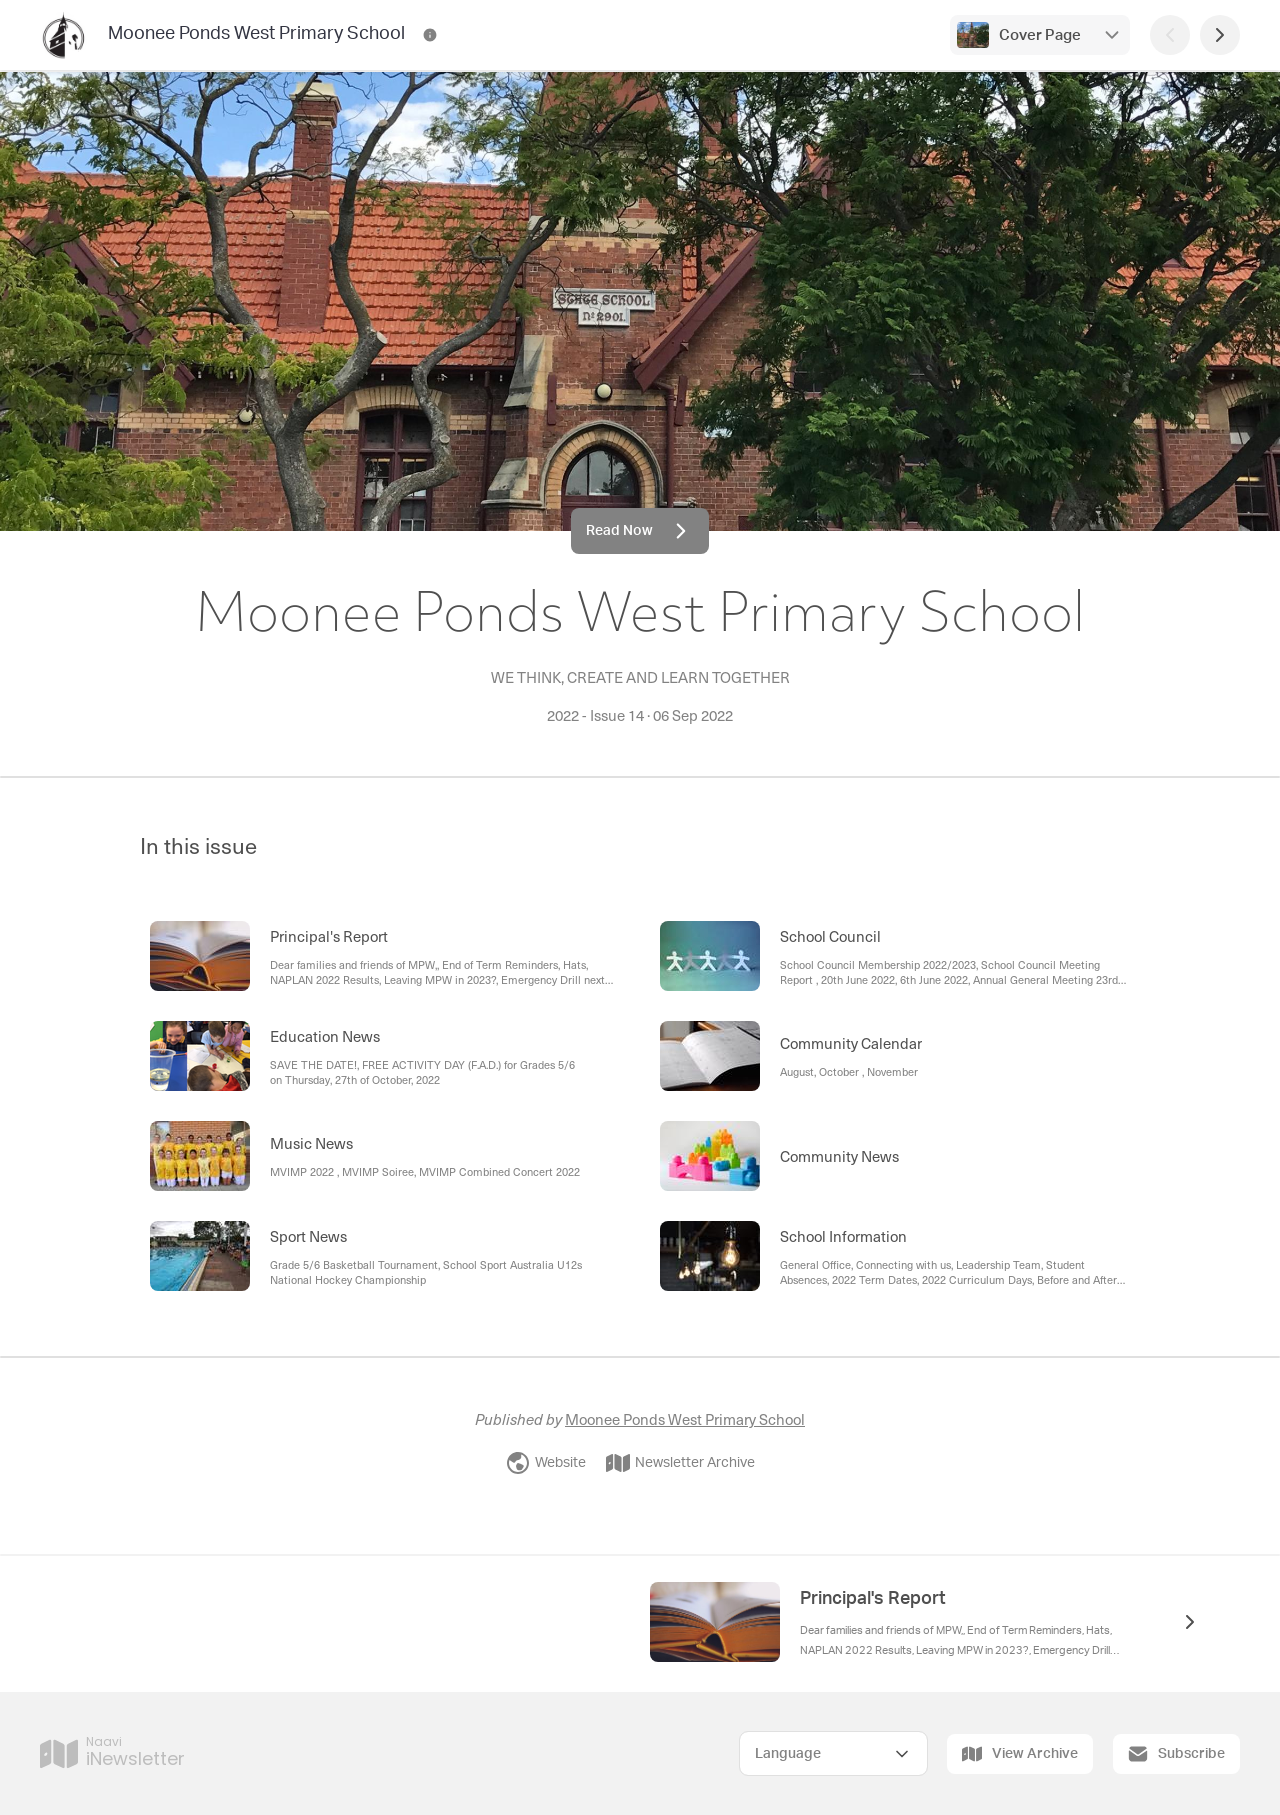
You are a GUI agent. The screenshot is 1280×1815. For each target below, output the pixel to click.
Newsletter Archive (680, 1463)
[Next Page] (1220, 35)
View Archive (1020, 1754)
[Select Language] (833, 1753)
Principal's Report (873, 1599)
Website (546, 1463)
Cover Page (1040, 35)
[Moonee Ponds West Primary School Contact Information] (430, 35)
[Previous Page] (1170, 35)
